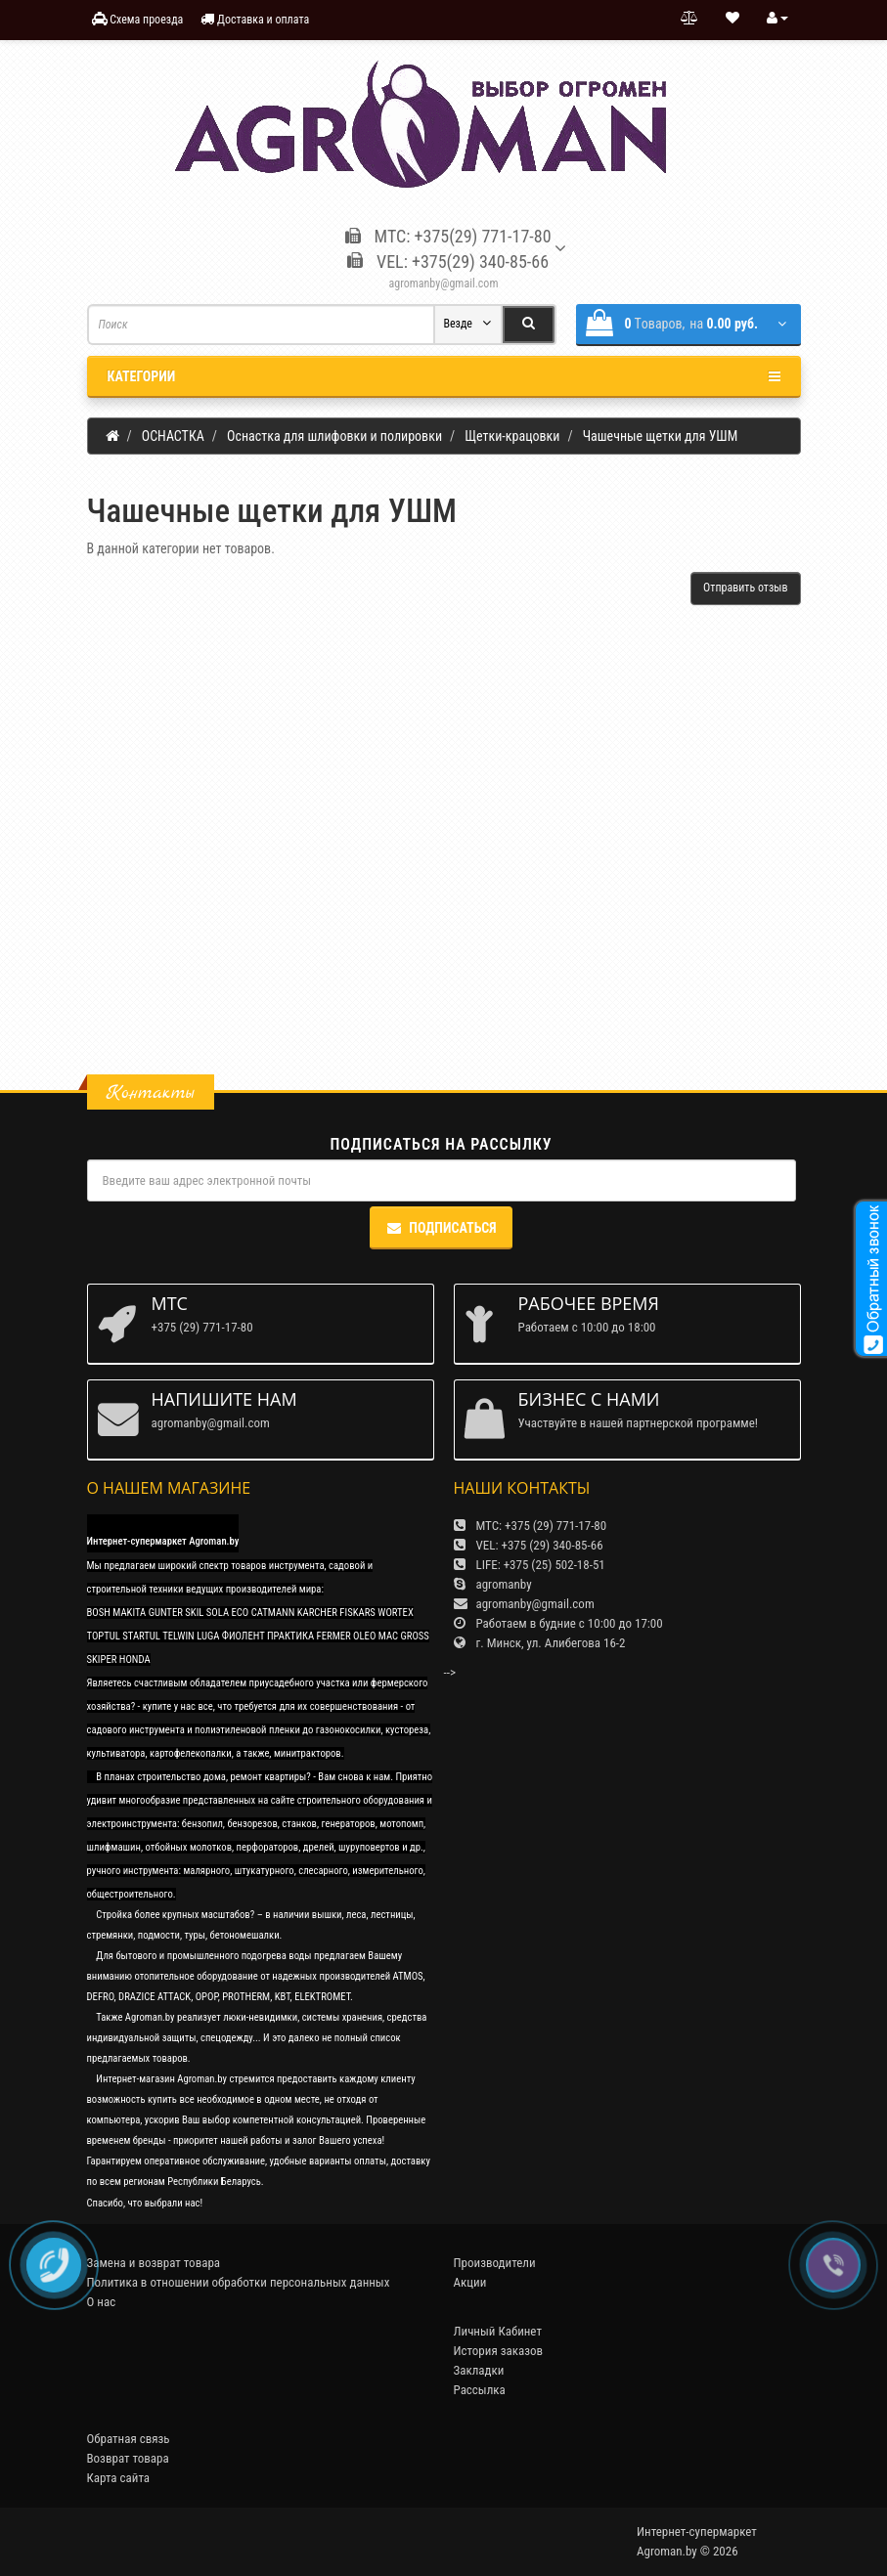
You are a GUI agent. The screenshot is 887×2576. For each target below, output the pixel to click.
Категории (444, 376)
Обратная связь (128, 2438)
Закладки (479, 2370)
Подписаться (440, 1228)
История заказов (499, 2350)
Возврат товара (128, 2458)
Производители (495, 2262)
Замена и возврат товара (154, 2262)
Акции (470, 2282)
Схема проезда (138, 19)
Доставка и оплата (254, 19)
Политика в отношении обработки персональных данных (238, 2282)
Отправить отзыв (745, 587)
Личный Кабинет (498, 2331)
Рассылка (480, 2389)
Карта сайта (119, 2477)
